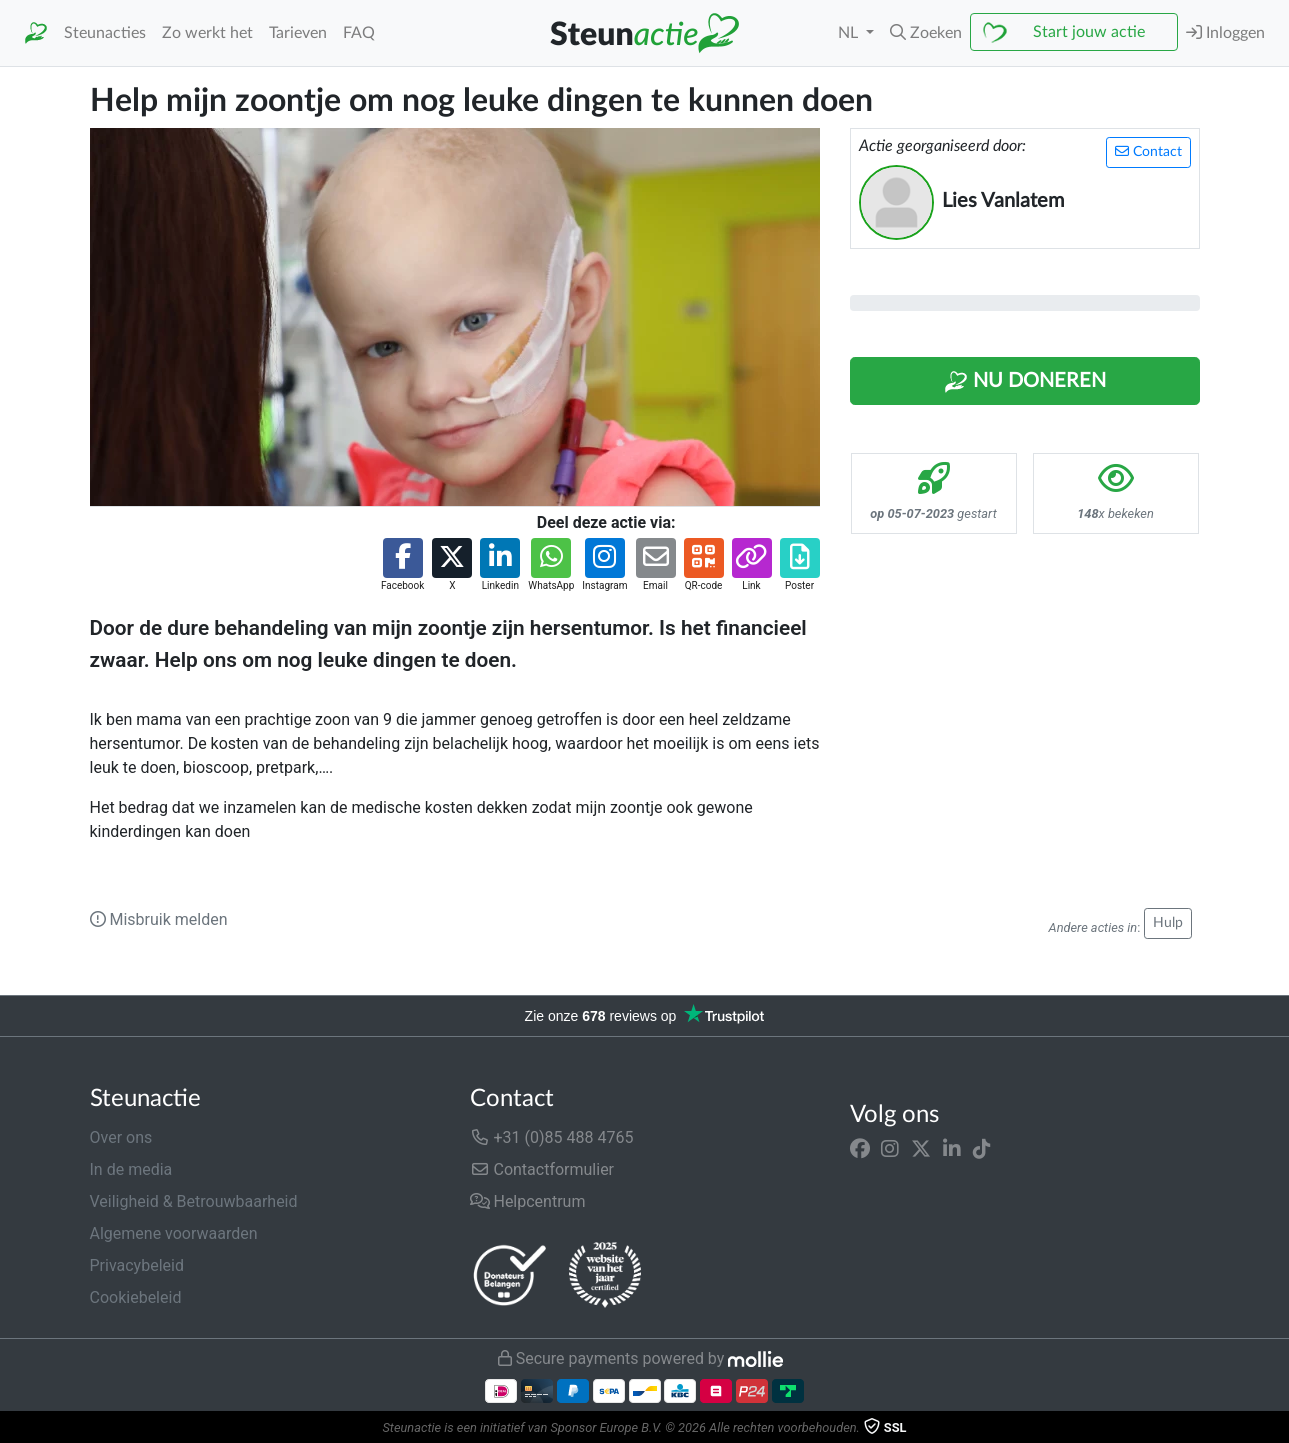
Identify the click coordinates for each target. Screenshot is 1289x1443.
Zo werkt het (207, 33)
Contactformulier (542, 1169)
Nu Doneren (1025, 382)
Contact (1148, 151)
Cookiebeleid (136, 1297)
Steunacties (105, 33)
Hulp (1168, 923)
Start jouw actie (1089, 32)
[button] (926, 33)
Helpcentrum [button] (528, 1201)
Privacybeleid (137, 1265)
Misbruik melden (159, 919)
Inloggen (1225, 32)
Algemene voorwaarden (174, 1233)
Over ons (121, 1137)
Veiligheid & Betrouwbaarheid (194, 1201)
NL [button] (850, 33)
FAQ (359, 33)
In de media (131, 1169)
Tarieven (298, 33)
